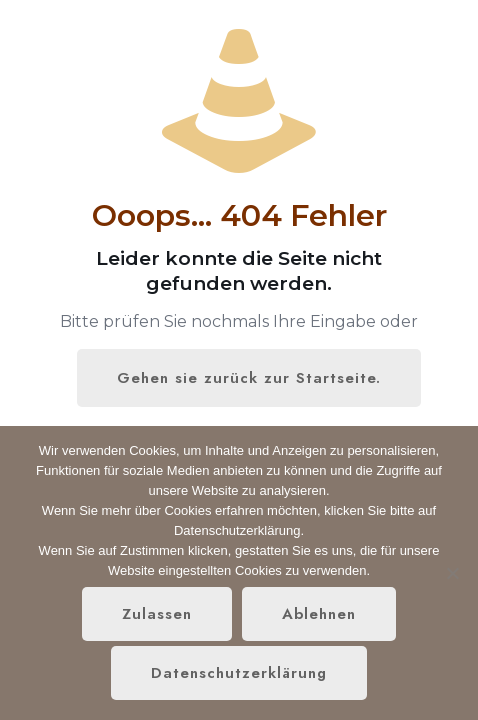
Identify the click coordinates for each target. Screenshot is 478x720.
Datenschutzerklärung (239, 673)
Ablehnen (319, 614)
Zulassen (157, 614)
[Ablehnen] (453, 573)
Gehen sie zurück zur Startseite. (249, 378)
